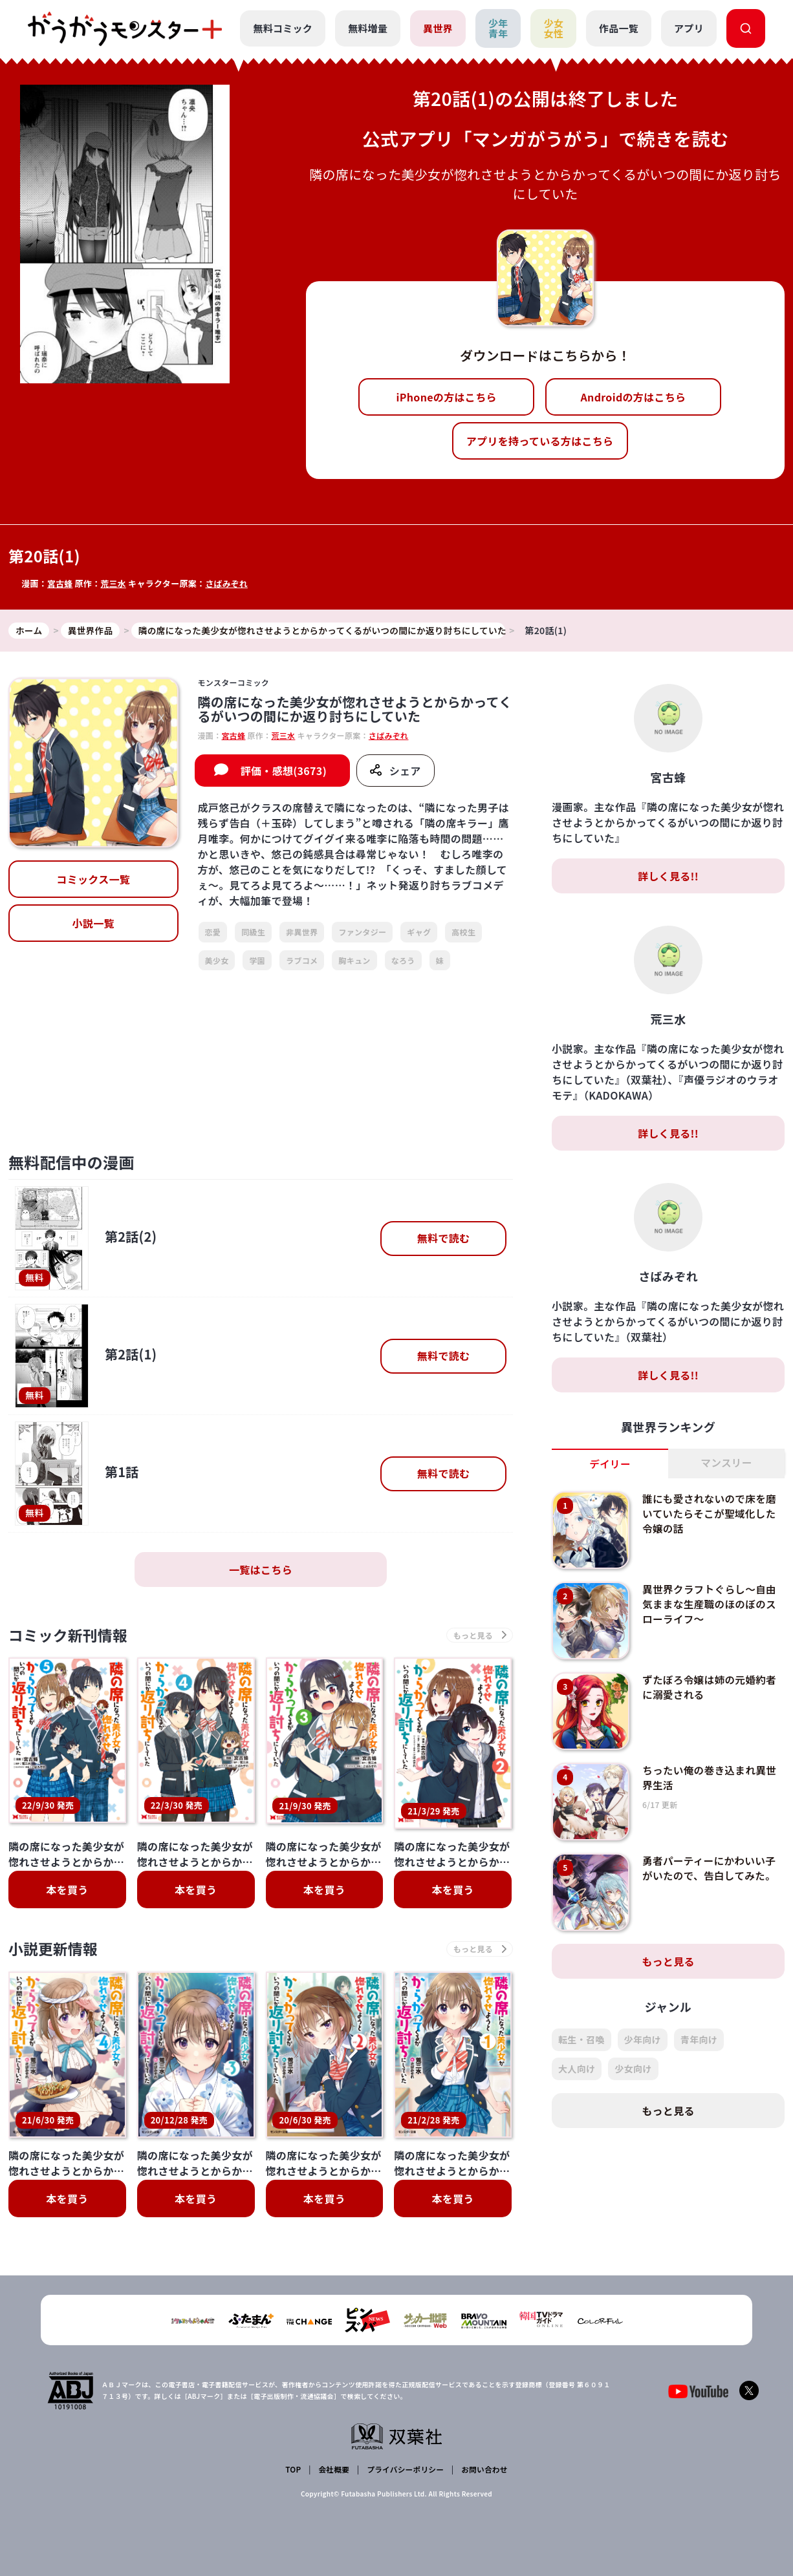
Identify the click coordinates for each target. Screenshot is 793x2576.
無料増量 (367, 28)
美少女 (217, 960)
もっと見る (668, 1962)
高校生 (463, 932)
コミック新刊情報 (71, 1636)
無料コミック (282, 28)
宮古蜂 (60, 583)
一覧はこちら (260, 1569)
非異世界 (302, 932)
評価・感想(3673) (284, 771)
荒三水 (114, 583)
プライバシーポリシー (404, 2469)
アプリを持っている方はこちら (540, 441)
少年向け (642, 2040)
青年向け (698, 2040)
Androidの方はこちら (633, 397)
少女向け (632, 2069)
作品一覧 (618, 28)
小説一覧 (93, 923)
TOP (294, 2469)
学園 (257, 960)
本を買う (67, 1891)
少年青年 (498, 28)
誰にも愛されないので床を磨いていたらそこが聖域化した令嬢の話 (710, 1513)
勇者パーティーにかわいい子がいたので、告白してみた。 (710, 1868)
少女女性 (553, 28)
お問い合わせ (483, 2469)
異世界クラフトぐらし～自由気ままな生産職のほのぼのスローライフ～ (710, 1604)
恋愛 (213, 932)
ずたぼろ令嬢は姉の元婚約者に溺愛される (710, 1687)
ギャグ (419, 932)
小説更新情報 (55, 1951)
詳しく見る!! (668, 876)
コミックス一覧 (93, 880)
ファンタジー (362, 932)
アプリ (689, 28)
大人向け (576, 2069)
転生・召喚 (581, 2040)
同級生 (253, 932)
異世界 (438, 28)
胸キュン (354, 960)
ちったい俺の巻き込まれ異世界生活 (710, 1778)
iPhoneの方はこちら (446, 397)
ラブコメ (302, 960)
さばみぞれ (228, 583)
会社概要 (333, 2469)
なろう (403, 960)
